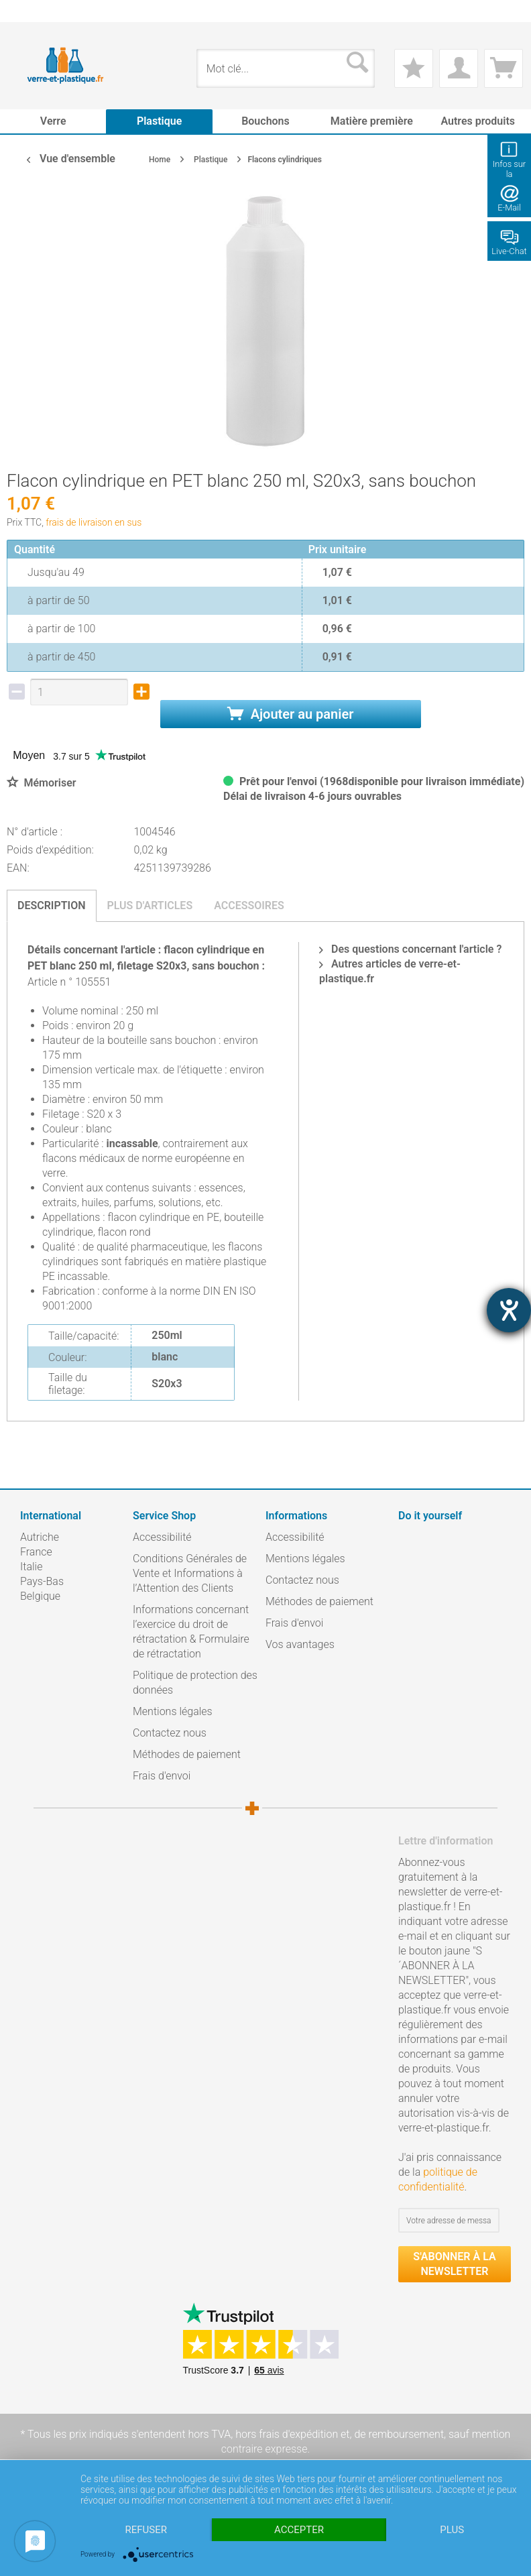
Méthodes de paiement (187, 1754)
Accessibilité (162, 1537)
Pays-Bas (42, 1581)
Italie (31, 1566)
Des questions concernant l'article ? (410, 949)
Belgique (40, 1596)
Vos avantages (300, 1644)
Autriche (39, 1537)
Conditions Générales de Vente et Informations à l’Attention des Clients (190, 1573)
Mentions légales (173, 1711)
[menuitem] (27, 11)
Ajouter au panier (290, 714)
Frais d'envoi (161, 1775)
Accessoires (249, 905)
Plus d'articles (150, 905)
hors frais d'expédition (286, 2434)
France (36, 1551)
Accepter (299, 2530)
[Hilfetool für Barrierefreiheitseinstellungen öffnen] (509, 1310)
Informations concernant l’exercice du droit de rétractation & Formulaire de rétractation (191, 1631)
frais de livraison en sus (93, 522)
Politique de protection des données (195, 1682)
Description (51, 905)
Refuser (146, 2530)
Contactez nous (169, 1732)
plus (452, 2530)
